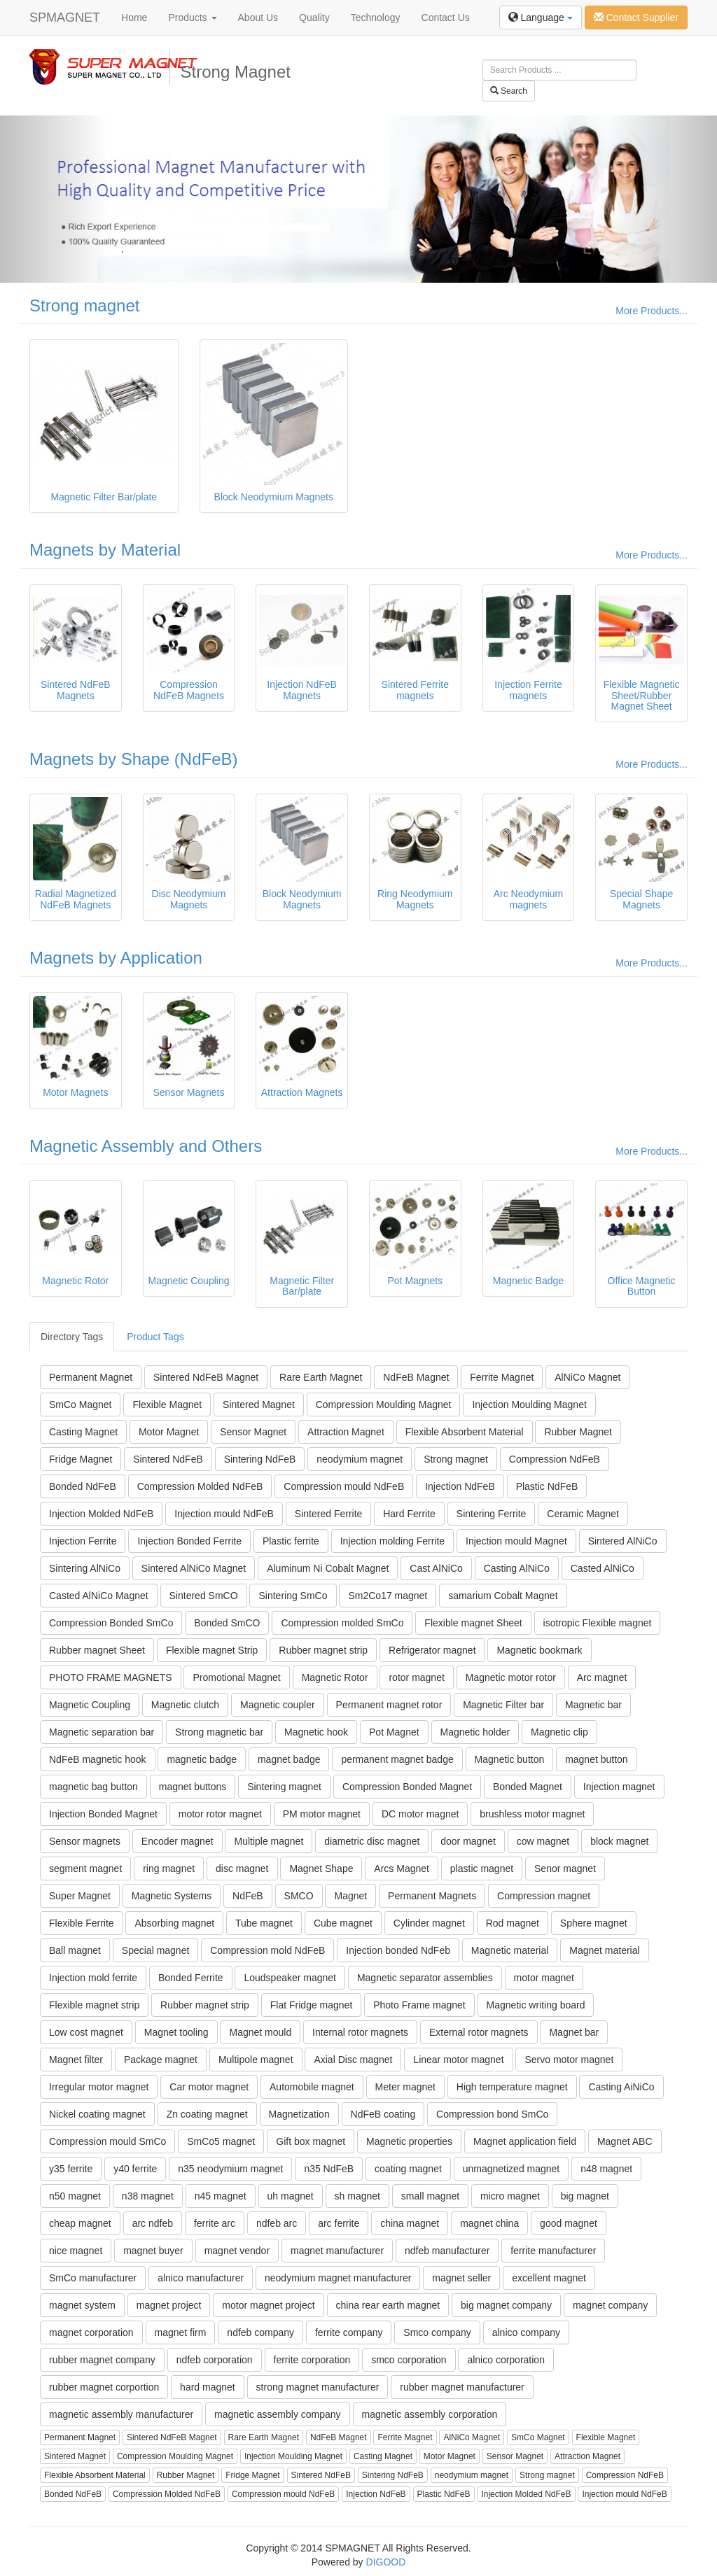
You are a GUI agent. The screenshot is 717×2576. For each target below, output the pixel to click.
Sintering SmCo (292, 1595)
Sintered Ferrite (328, 1513)
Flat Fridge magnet (311, 2005)
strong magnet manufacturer (318, 2387)
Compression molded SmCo (342, 1622)
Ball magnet (75, 1950)
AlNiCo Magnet (587, 1377)
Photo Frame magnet (419, 2005)
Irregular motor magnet (98, 2086)
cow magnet (543, 1841)
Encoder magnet (177, 1841)
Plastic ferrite (291, 1541)
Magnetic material (510, 1950)
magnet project (169, 2305)
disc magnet (242, 1868)
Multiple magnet (268, 1841)
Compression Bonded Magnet (407, 1786)
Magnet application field (524, 2141)
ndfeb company (260, 2332)
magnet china (489, 2223)
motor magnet (544, 1977)
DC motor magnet (420, 1814)
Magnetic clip (559, 1732)
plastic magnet (481, 1868)
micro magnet (510, 2196)
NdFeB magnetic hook (97, 1759)
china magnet (409, 2223)
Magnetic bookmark (539, 1650)
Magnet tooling (176, 2032)
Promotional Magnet (236, 1677)
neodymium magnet (359, 1459)
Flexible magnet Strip (212, 1650)
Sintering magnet (284, 1786)
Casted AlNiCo (602, 1568)
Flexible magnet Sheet (473, 1622)
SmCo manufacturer (93, 2277)
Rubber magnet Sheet (97, 1650)
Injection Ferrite (82, 1541)
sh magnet (357, 2196)
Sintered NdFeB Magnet (205, 1377)
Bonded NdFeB (82, 1486)
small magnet (430, 2196)
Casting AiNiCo (621, 2086)
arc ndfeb (152, 2223)
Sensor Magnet (253, 1431)
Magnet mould (260, 2032)
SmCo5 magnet (221, 2141)
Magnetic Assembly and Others (145, 1145)
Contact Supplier (636, 17)
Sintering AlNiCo (84, 1568)
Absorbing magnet (174, 1923)
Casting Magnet (83, 1431)
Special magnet (156, 1950)
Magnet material (604, 1950)
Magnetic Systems (171, 1895)
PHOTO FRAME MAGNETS (110, 1677)
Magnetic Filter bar (503, 1704)
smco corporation (408, 2359)
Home (134, 17)
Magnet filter (76, 2059)
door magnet (468, 1841)
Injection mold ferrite (93, 1977)
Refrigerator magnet (432, 1650)
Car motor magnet (209, 2086)
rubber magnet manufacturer (462, 2387)
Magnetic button (510, 1759)
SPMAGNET (64, 17)
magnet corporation (91, 2332)
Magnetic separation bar (101, 1732)
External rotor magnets (479, 2032)
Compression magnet (543, 1895)
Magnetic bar (593, 1704)
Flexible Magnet (167, 1404)
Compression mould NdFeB (344, 1486)
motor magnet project (268, 2305)
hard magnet (207, 2387)
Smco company (437, 2332)
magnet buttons (193, 1786)
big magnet (585, 2196)
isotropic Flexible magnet (597, 1622)
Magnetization (299, 2114)
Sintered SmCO (203, 1595)
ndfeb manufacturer (447, 2250)
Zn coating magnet (207, 2114)
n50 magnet (75, 2196)
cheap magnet (80, 2223)
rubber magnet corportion (104, 2387)
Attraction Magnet (345, 1431)
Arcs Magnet (401, 1868)
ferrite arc (214, 2223)
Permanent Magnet (90, 1377)
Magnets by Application (115, 957)
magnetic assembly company (277, 2414)
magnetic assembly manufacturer (121, 2414)
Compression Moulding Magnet (384, 1404)
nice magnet (75, 2250)
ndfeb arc (276, 2223)
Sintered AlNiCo (622, 1541)
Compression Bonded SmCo (111, 1622)
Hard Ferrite (409, 1513)
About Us (258, 17)
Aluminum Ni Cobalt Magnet (328, 1568)
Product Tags (155, 1336)
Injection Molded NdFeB (101, 1513)
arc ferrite (338, 2223)
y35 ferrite (70, 2168)
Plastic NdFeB (547, 1486)
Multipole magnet (255, 2059)
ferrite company (348, 2332)
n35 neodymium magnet (230, 2168)
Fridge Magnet (80, 1459)
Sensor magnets (84, 1841)
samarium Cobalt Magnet (502, 1595)
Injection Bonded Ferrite (189, 1541)
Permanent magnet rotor (389, 1704)
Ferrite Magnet (502, 1377)
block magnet (619, 1841)
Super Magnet (80, 1895)
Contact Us (446, 17)
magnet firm (181, 2332)
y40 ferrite (135, 2168)
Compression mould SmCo (107, 2141)
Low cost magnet (86, 2032)
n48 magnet (606, 2168)
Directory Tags (72, 1336)
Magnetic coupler (277, 1704)
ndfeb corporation (214, 2359)
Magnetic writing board (536, 2005)
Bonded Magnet (527, 1786)
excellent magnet (549, 2277)
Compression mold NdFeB (267, 1950)
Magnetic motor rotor (511, 1677)
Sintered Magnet (259, 1404)
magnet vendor (237, 2250)
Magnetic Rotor (335, 1677)
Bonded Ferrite (190, 1977)
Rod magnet (512, 1923)
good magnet (568, 2223)
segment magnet (85, 1868)
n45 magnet (220, 2196)
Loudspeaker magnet (290, 1977)
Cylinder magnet (429, 1923)
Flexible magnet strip (94, 2005)
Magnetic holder (475, 1732)
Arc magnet (602, 1677)
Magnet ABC (625, 2141)
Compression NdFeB (554, 1459)
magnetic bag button (93, 1786)
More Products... (651, 310)
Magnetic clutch (185, 1704)
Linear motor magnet (458, 2059)
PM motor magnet (322, 1814)
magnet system (82, 2305)
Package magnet (160, 2059)
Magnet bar (574, 2032)
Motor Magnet (169, 1431)
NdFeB (247, 1895)
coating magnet (408, 2168)
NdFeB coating (383, 2114)
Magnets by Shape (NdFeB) (133, 758)
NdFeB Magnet (416, 1377)
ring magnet (169, 1868)
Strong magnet (84, 305)
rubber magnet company (102, 2359)
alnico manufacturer (201, 2277)
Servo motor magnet (568, 2059)
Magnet (350, 1895)
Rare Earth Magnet (320, 1377)
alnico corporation (506, 2359)
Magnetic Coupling (89, 1704)
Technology (376, 17)
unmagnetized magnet (511, 2168)
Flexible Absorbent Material (464, 1431)
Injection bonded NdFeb (398, 1950)
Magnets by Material (105, 549)
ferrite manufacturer (553, 2250)
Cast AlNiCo (436, 1568)
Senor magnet (565, 1868)
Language (540, 17)
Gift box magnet (310, 2141)
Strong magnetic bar (219, 1732)
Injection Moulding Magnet (529, 1404)
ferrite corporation (312, 2359)
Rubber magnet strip (323, 1650)
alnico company (526, 2332)
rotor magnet (416, 1677)
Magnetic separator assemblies (425, 1977)
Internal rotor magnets (360, 2032)
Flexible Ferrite (81, 1923)
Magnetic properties (409, 2141)
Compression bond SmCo (492, 2114)
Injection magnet (619, 1786)
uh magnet (290, 2196)
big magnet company (506, 2305)
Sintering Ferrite (492, 1513)
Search (508, 91)
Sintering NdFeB (260, 1459)
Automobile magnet (312, 2086)
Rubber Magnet (578, 1431)
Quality (314, 17)
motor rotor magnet (220, 1814)
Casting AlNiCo (517, 1568)
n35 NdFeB (329, 2168)
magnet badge (289, 1759)
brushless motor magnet (532, 1814)
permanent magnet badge (397, 1759)
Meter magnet (405, 2086)
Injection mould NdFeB (224, 1513)
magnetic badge (202, 1759)
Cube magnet (343, 1923)
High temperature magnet (512, 2086)
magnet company (610, 2305)
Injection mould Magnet (516, 1541)
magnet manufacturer (337, 2250)
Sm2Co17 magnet (387, 1595)
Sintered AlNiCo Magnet (193, 1568)
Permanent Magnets (432, 1895)
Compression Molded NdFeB (200, 1486)
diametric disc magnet (371, 1841)
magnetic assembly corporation (430, 2414)
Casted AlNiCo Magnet (98, 1595)
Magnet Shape (321, 1868)
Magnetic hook (316, 1732)
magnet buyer (153, 2250)
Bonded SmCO (227, 1622)
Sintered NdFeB (168, 1459)
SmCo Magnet (80, 1404)
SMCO (299, 1895)
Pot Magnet (394, 1732)
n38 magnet (148, 2196)
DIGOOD (386, 2562)
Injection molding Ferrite (392, 1541)
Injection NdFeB (460, 1486)
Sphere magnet (593, 1923)
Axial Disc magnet (353, 2059)
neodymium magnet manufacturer (338, 2277)
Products (192, 17)
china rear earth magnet (388, 2305)
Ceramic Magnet (583, 1513)
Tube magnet (264, 1923)
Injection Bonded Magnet (103, 1814)
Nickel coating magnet (97, 2114)
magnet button (596, 1759)
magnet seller (461, 2277)
